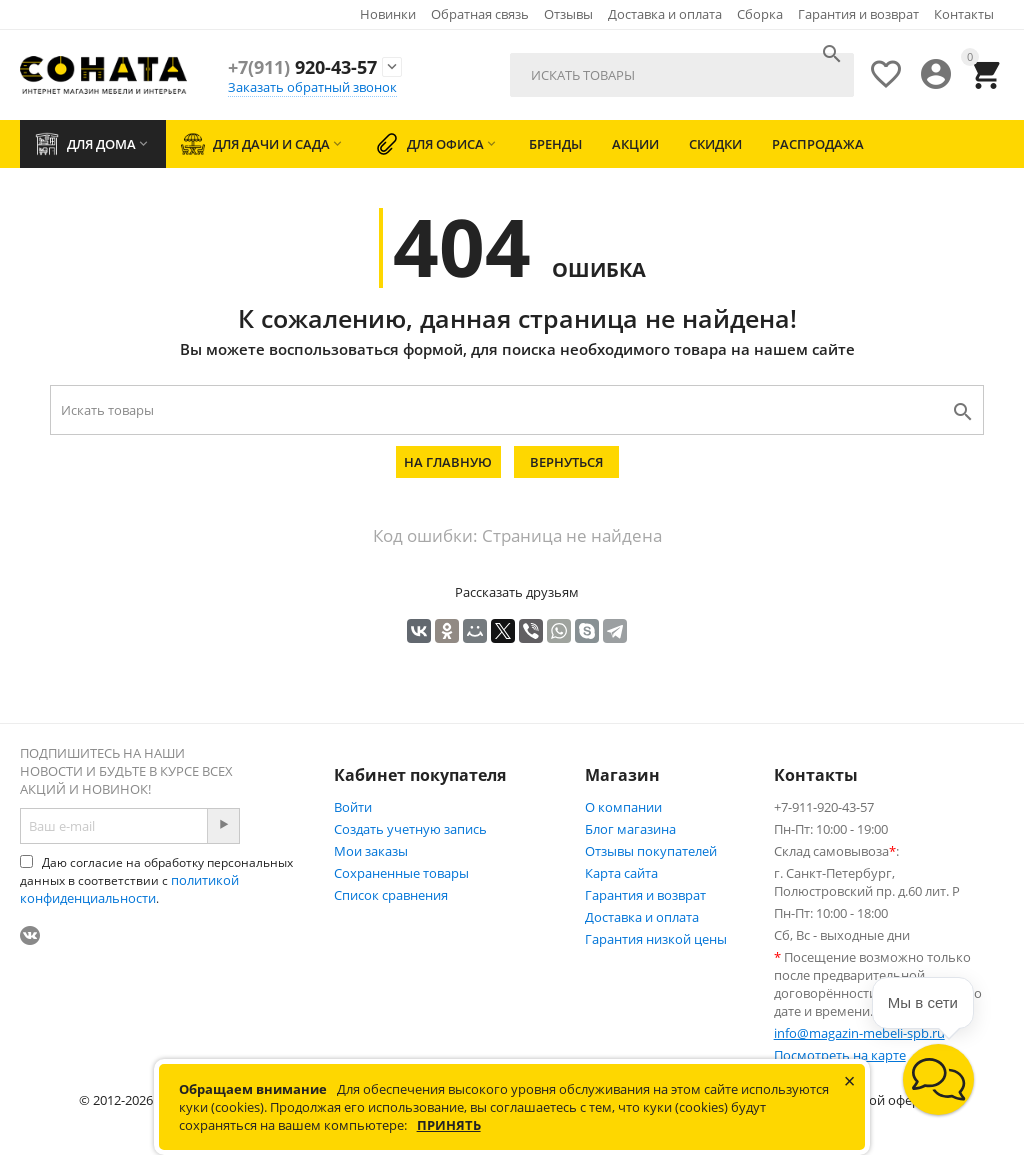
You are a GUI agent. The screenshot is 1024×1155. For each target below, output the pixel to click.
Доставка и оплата (665, 14)
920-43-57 (302, 67)
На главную (448, 462)
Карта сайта (621, 873)
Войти (353, 807)
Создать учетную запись (410, 829)
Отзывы (568, 14)
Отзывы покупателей (651, 851)
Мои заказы (371, 851)
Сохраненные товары (401, 873)
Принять (449, 1125)
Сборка (760, 14)
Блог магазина (630, 829)
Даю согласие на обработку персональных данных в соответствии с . (156, 880)
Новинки (388, 14)
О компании (623, 807)
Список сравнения (391, 895)
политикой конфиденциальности (129, 889)
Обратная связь (480, 14)
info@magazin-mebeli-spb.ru (859, 1033)
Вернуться (566, 462)
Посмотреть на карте (840, 1055)
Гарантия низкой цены (656, 939)
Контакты (964, 14)
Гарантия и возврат (858, 14)
